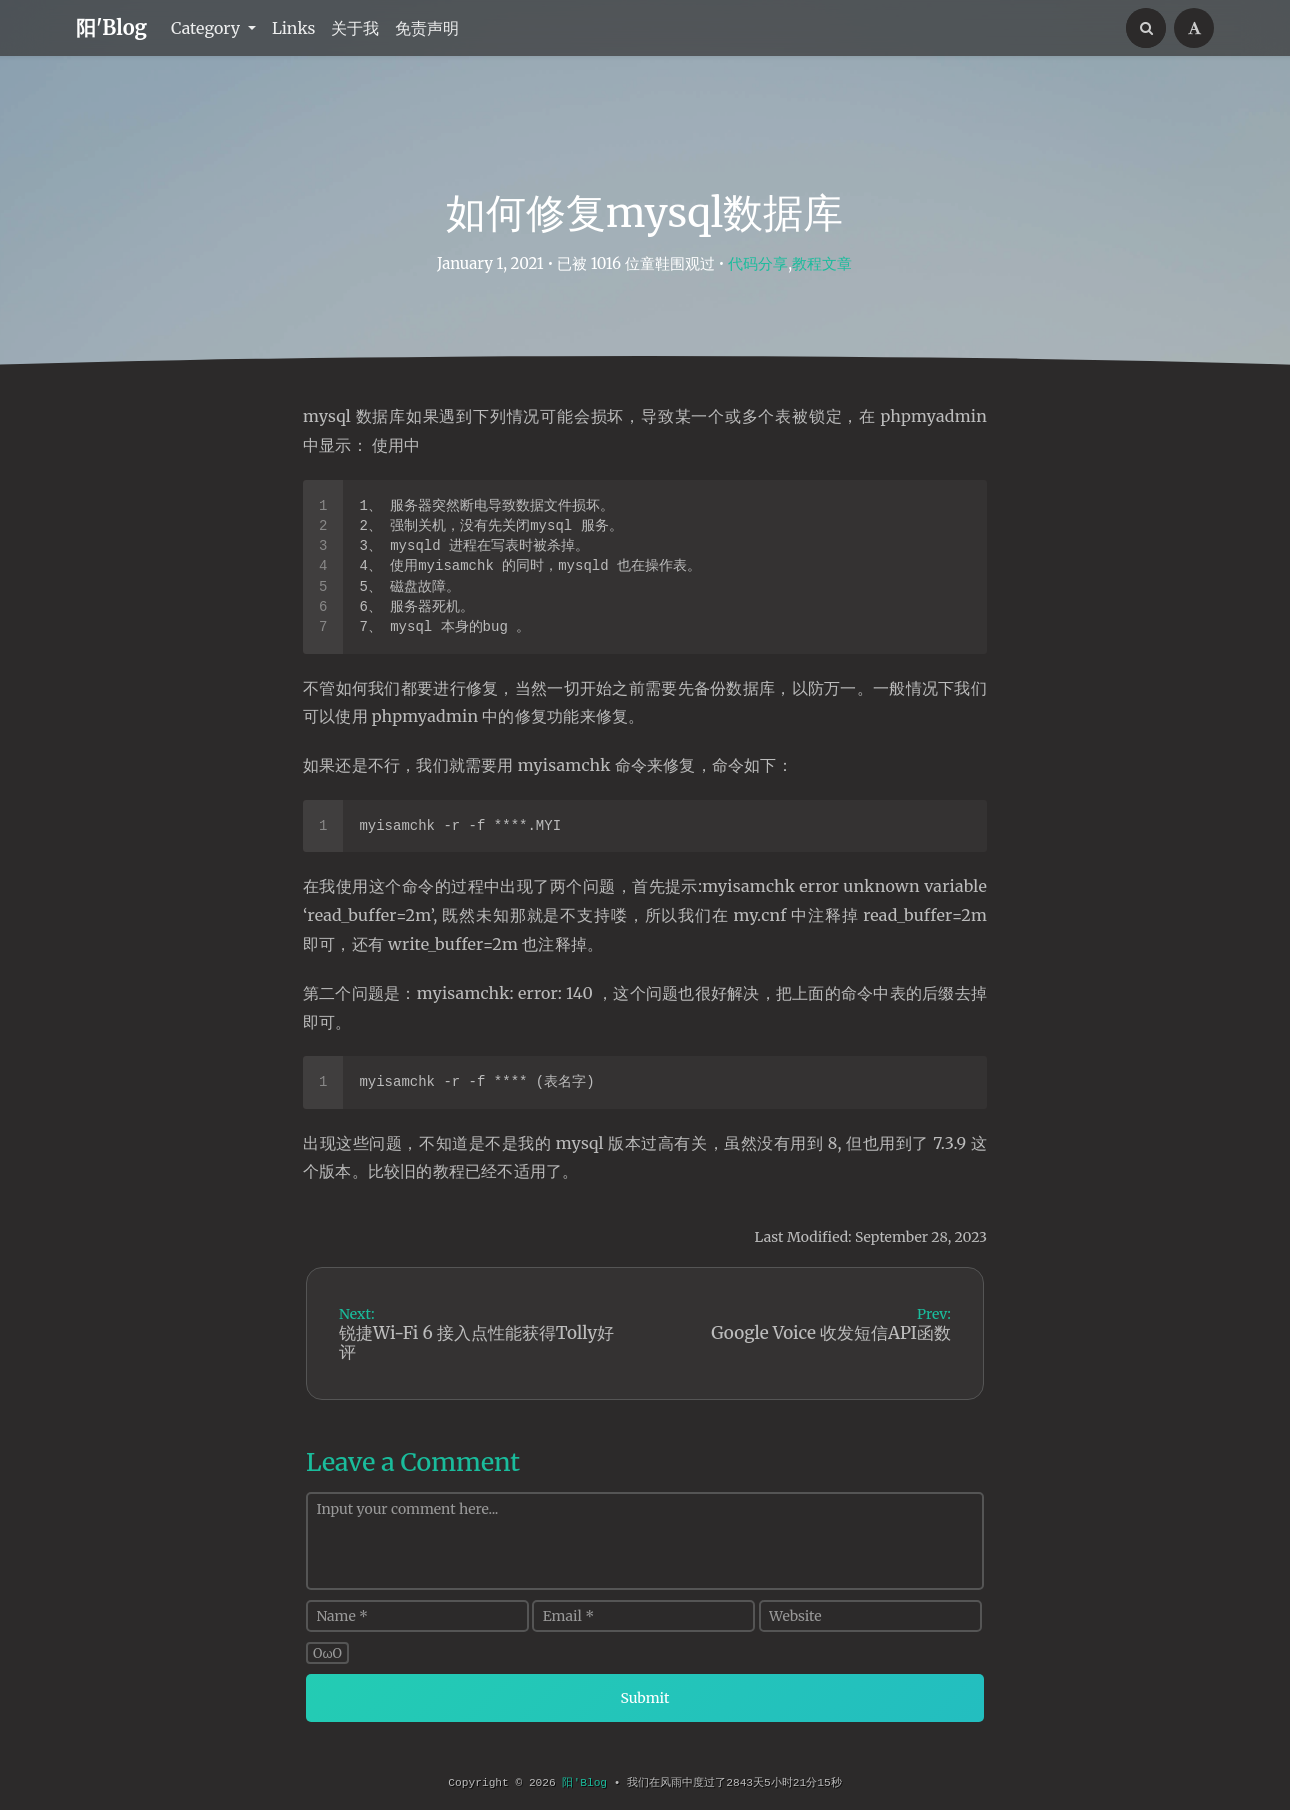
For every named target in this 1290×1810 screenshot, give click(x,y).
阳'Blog (111, 27)
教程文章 (822, 263)
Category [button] (207, 28)
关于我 (355, 28)
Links (294, 28)
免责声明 (427, 28)
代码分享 (758, 263)
